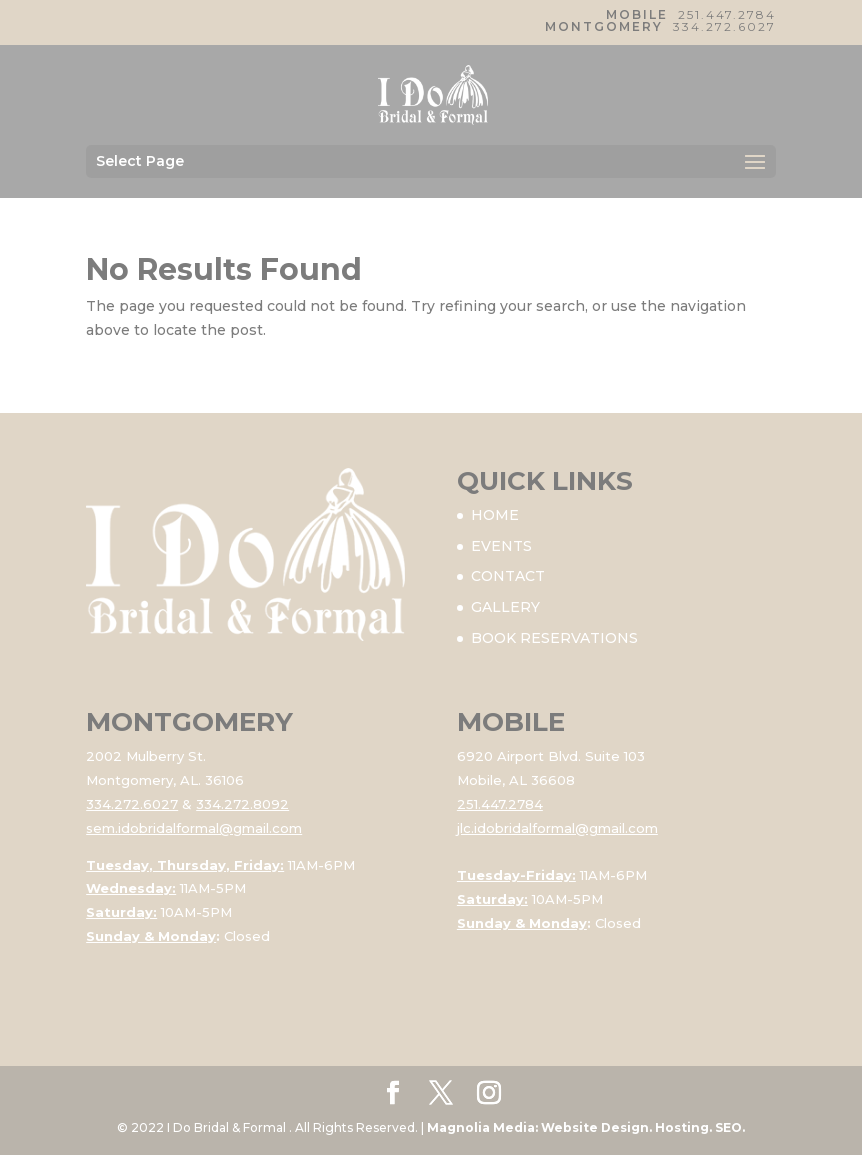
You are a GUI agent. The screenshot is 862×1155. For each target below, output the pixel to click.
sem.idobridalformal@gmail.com (194, 828)
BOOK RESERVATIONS (554, 638)
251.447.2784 (727, 14)
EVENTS (501, 546)
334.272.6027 (724, 26)
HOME (495, 515)
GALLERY (505, 607)
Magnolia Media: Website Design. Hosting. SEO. (586, 1127)
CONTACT (508, 576)
